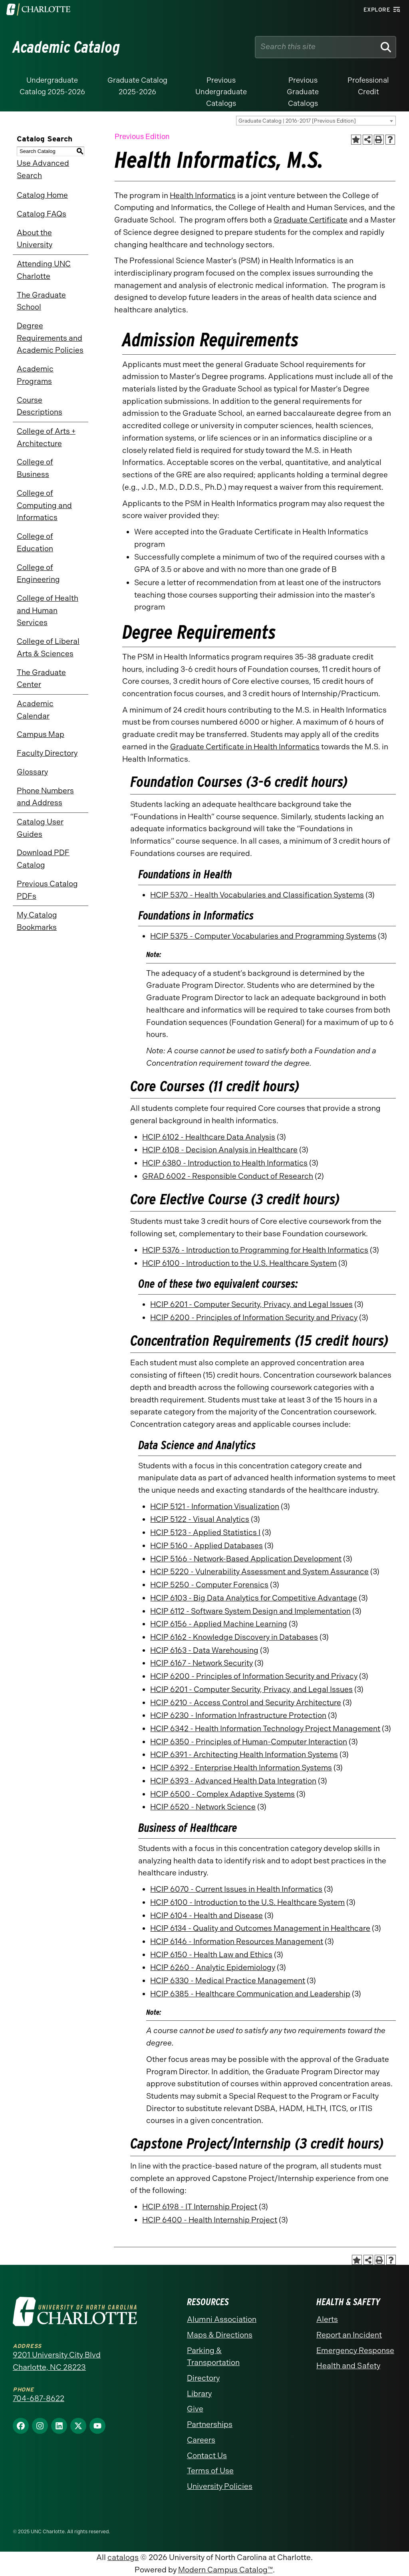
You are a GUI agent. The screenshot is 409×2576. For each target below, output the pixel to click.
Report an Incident (349, 2335)
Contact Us (207, 2455)
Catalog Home (42, 195)
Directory (203, 2378)
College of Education (35, 542)
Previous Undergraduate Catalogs (221, 92)
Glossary (32, 772)
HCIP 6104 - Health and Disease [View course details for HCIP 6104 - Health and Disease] (206, 1915)
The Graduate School (41, 301)
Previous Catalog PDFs (47, 890)
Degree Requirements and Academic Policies (50, 338)
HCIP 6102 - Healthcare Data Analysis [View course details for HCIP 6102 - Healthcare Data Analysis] (208, 1137)
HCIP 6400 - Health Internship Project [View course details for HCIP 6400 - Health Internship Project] (209, 2219)
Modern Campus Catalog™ (225, 2569)
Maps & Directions (219, 2335)
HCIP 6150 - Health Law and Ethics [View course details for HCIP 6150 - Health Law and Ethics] (211, 1954)
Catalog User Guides (40, 828)
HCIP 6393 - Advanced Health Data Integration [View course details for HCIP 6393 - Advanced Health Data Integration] (233, 1781)
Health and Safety (348, 2365)
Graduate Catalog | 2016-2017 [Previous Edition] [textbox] (297, 121)
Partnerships (209, 2424)
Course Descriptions (39, 406)
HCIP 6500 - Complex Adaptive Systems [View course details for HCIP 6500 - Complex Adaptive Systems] (222, 1794)
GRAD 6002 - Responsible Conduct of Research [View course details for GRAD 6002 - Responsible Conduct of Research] (227, 1176)
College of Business (35, 468)
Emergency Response (355, 2350)
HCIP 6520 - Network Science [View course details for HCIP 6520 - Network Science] (203, 1806)
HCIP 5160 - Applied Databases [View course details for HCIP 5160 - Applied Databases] (206, 1545)
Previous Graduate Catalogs (303, 92)
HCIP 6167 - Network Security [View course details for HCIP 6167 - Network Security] (201, 1663)
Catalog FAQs (41, 213)
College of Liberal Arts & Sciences (48, 647)
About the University (34, 239)
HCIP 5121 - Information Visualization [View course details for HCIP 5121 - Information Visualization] (214, 1506)
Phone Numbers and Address (45, 797)
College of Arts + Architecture (46, 437)
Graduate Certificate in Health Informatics (245, 746)
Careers (201, 2440)
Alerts (327, 2319)
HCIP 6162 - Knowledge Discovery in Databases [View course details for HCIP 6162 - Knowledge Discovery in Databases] (234, 1637)
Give (195, 2408)
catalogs (123, 2557)
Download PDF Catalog (43, 859)
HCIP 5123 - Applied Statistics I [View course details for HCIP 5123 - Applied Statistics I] (205, 1532)
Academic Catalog (66, 47)
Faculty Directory (47, 753)
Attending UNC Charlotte (44, 270)
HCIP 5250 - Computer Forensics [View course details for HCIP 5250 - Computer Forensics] (209, 1584)
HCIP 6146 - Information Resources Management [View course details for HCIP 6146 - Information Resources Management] (236, 1941)
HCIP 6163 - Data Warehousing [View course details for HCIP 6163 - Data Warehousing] (204, 1650)
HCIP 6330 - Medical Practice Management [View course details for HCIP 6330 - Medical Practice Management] (227, 1980)
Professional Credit (368, 86)
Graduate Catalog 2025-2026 (137, 86)
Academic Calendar (35, 710)
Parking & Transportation (213, 2356)
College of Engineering (38, 573)
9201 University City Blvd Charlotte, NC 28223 (57, 2361)
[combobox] (316, 120)
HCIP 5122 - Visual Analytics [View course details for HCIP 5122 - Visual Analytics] (199, 1519)
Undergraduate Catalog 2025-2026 (52, 86)
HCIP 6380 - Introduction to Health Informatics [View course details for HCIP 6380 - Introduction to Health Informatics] (225, 1163)
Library (199, 2393)
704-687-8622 (38, 2398)
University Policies (219, 2486)
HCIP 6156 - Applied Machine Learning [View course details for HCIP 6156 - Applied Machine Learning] (218, 1624)
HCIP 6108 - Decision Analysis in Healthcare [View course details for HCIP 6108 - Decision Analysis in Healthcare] (220, 1149)
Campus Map (40, 734)
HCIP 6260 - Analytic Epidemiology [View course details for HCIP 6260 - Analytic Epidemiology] (212, 1967)
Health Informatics (203, 195)
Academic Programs (35, 375)
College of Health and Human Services (47, 610)
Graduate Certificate (310, 219)
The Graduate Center (41, 678)
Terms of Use (210, 2470)
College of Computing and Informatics (44, 505)
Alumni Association (221, 2319)
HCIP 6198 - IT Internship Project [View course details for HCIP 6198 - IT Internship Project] (199, 2206)
